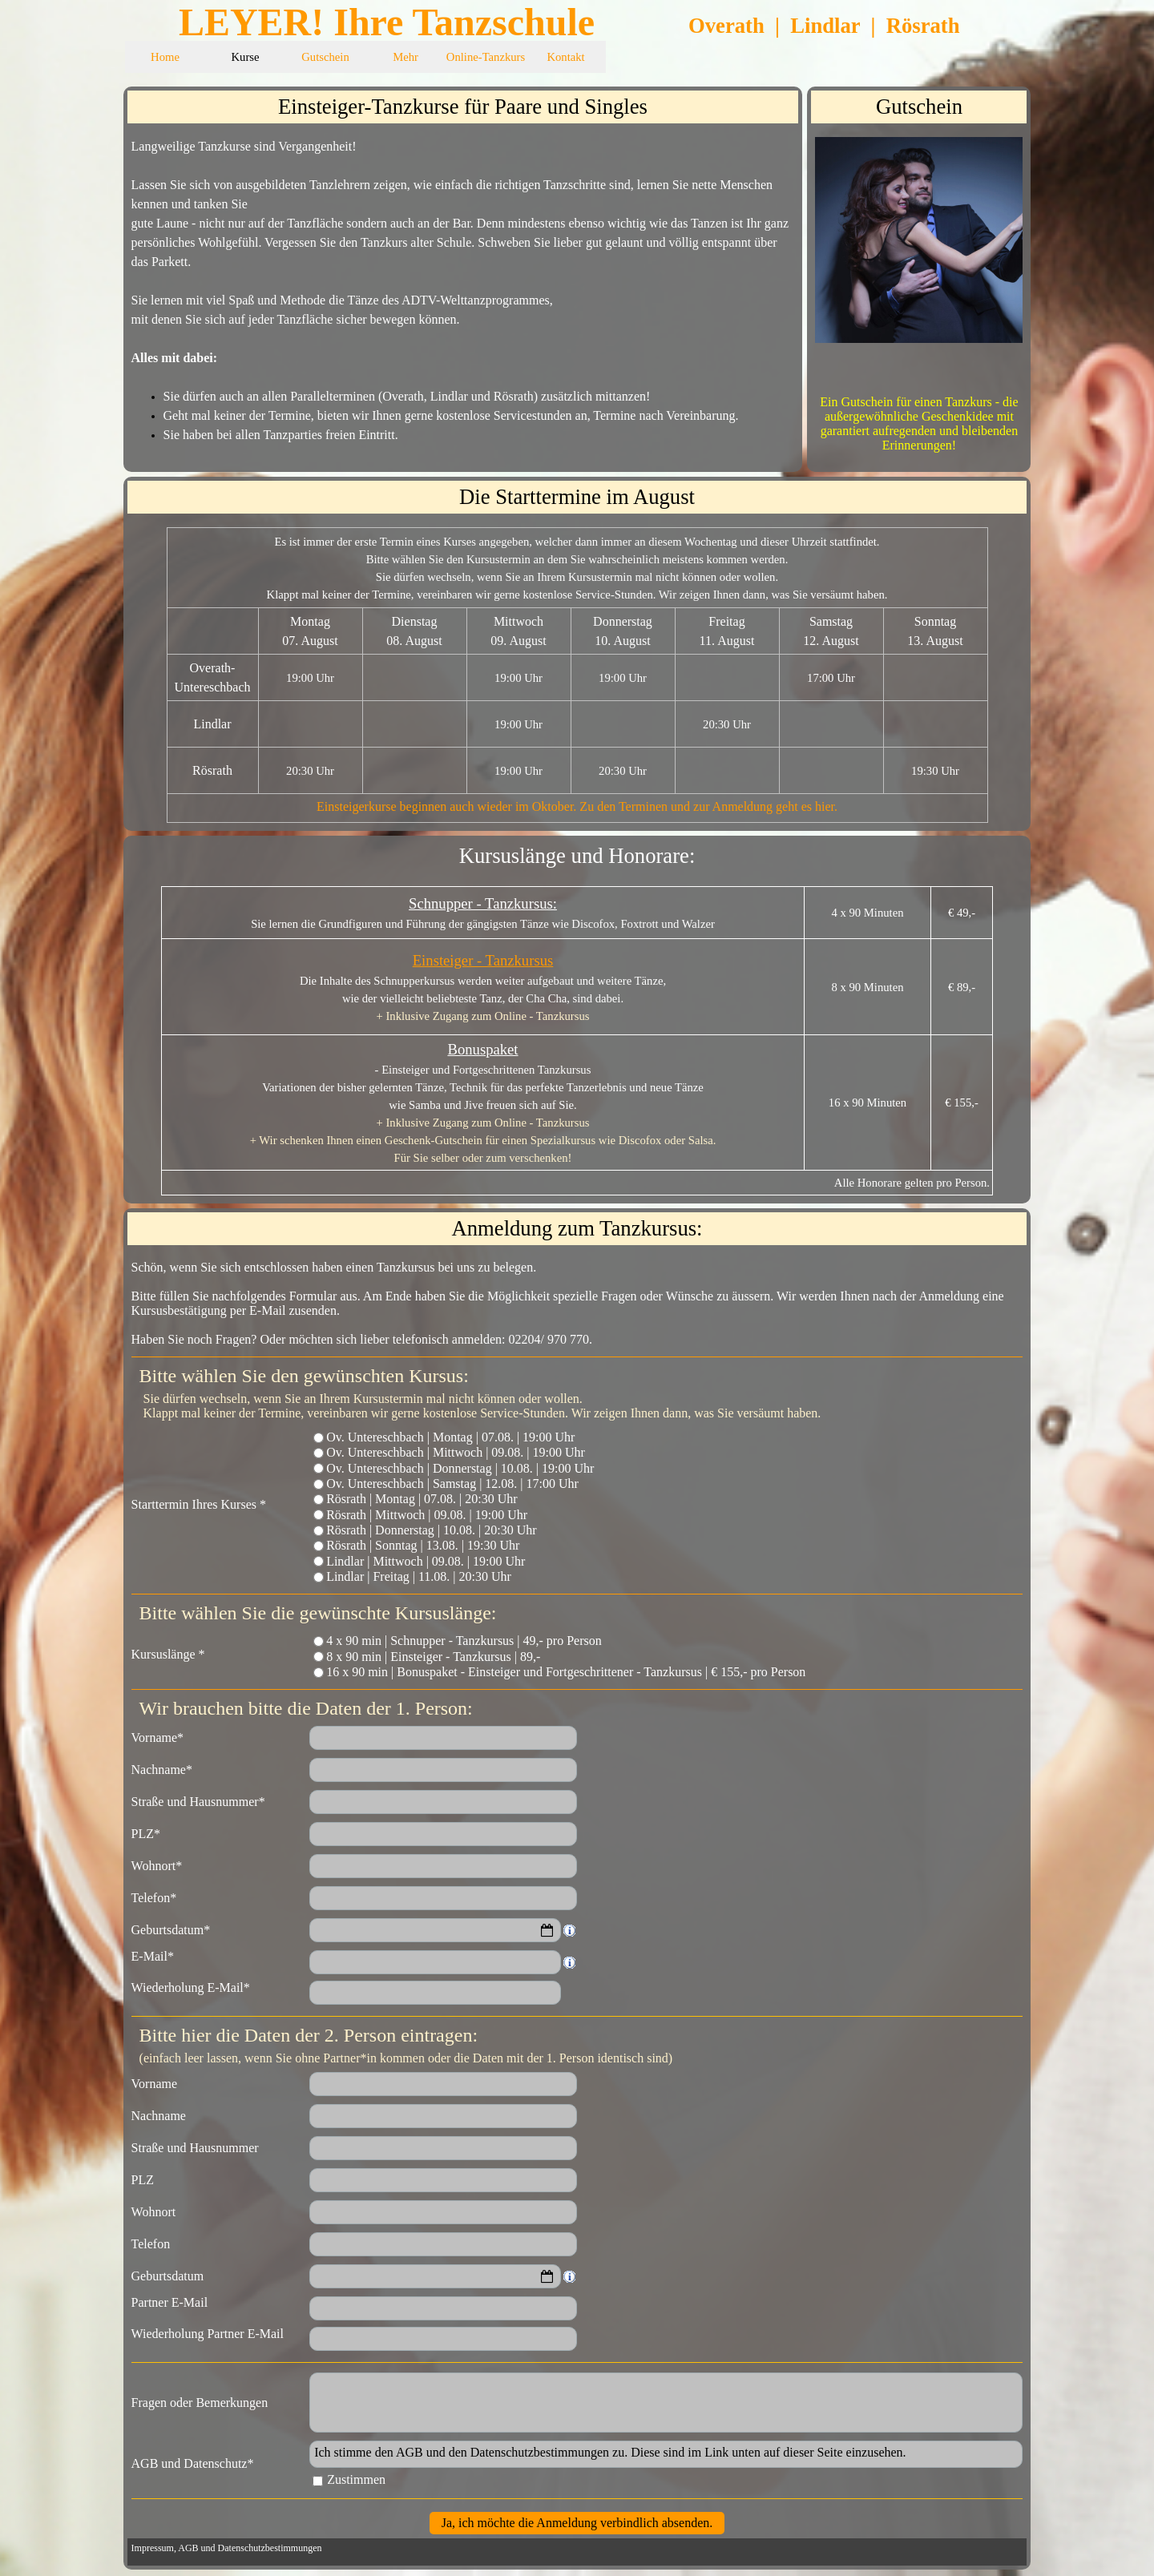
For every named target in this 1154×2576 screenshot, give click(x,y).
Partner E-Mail (169, 2302)
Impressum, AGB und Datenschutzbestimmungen (226, 2548)
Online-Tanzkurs (485, 56)
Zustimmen (356, 2479)
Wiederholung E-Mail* (190, 1987)
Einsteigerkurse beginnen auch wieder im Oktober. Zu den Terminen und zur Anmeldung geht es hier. (577, 806)
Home (165, 56)
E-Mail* (152, 1956)
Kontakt (565, 56)
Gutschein (325, 56)
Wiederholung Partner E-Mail (207, 2333)
